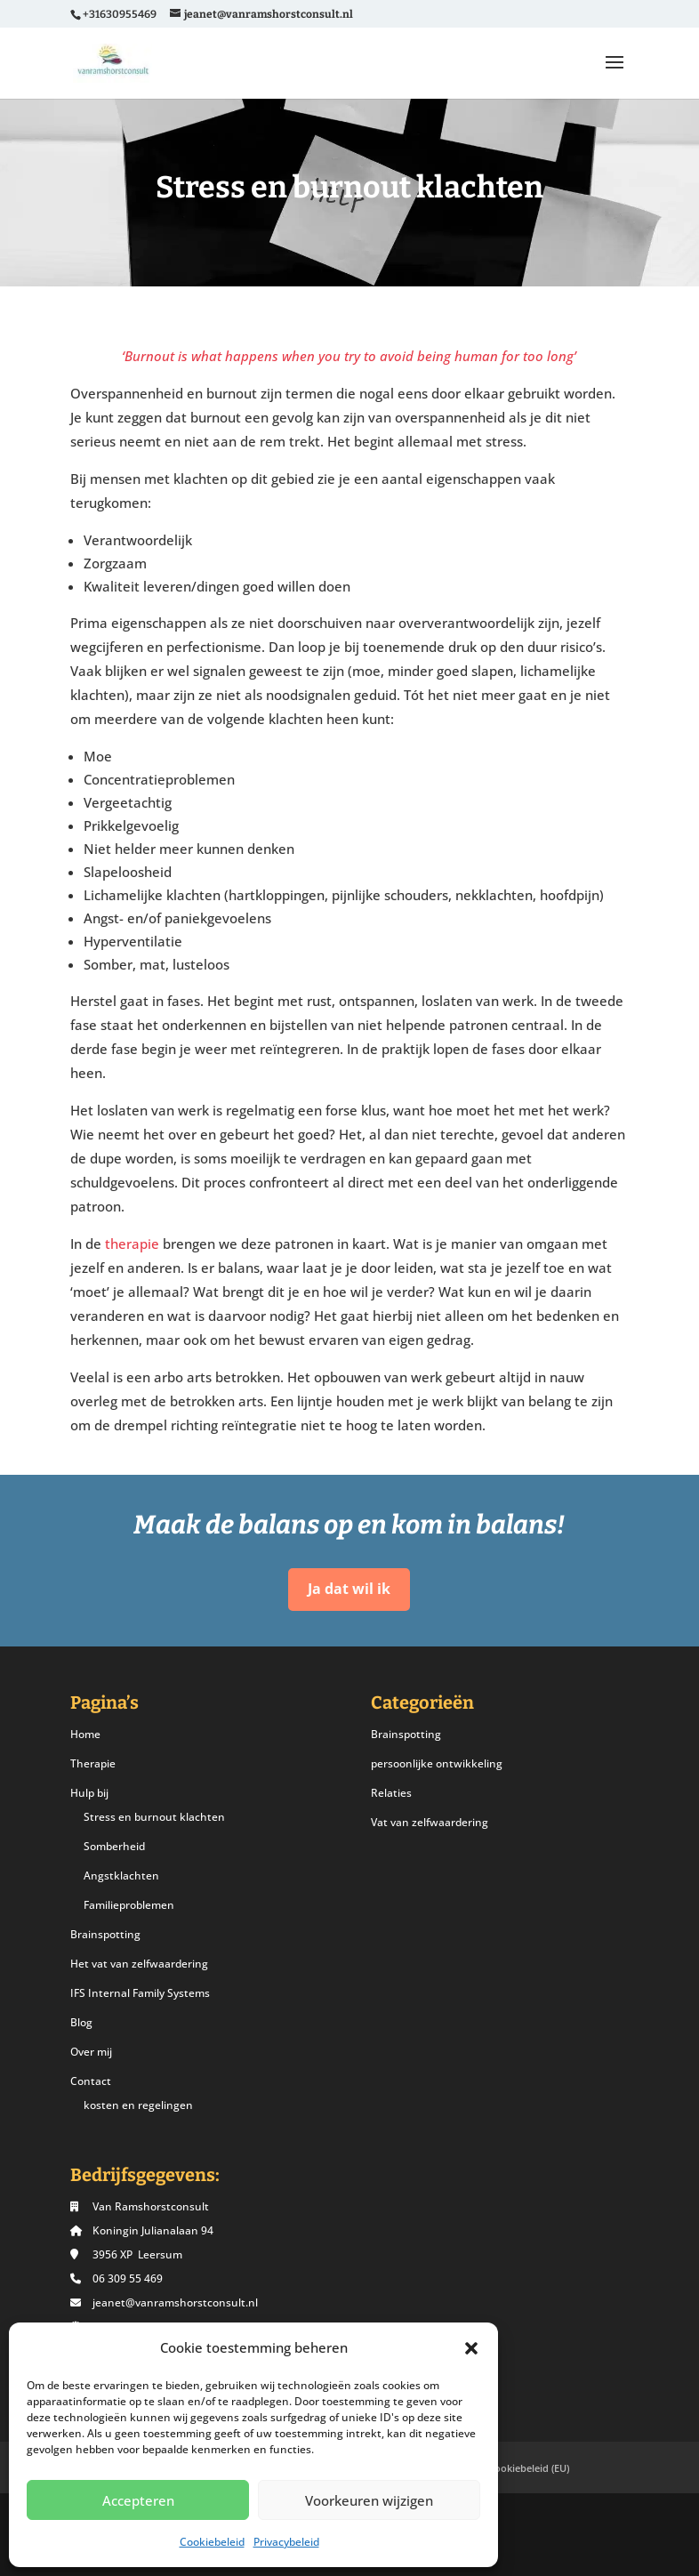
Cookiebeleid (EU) (528, 2468)
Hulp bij (89, 1792)
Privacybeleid (286, 2541)
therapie (132, 1243)
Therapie (93, 1763)
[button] (471, 2348)
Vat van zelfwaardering (429, 1822)
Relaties (391, 1792)
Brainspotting (105, 1934)
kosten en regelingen (138, 2105)
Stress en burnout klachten (154, 1816)
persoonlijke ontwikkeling (436, 1763)
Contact (90, 2081)
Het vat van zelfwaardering (139, 1963)
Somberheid (114, 1846)
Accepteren (138, 2500)
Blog (81, 2022)
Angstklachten (121, 1875)
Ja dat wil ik (349, 1588)
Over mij (91, 2051)
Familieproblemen (129, 1904)
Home (85, 1734)
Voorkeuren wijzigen (369, 2500)
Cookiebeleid (212, 2541)
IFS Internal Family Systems (140, 1992)
